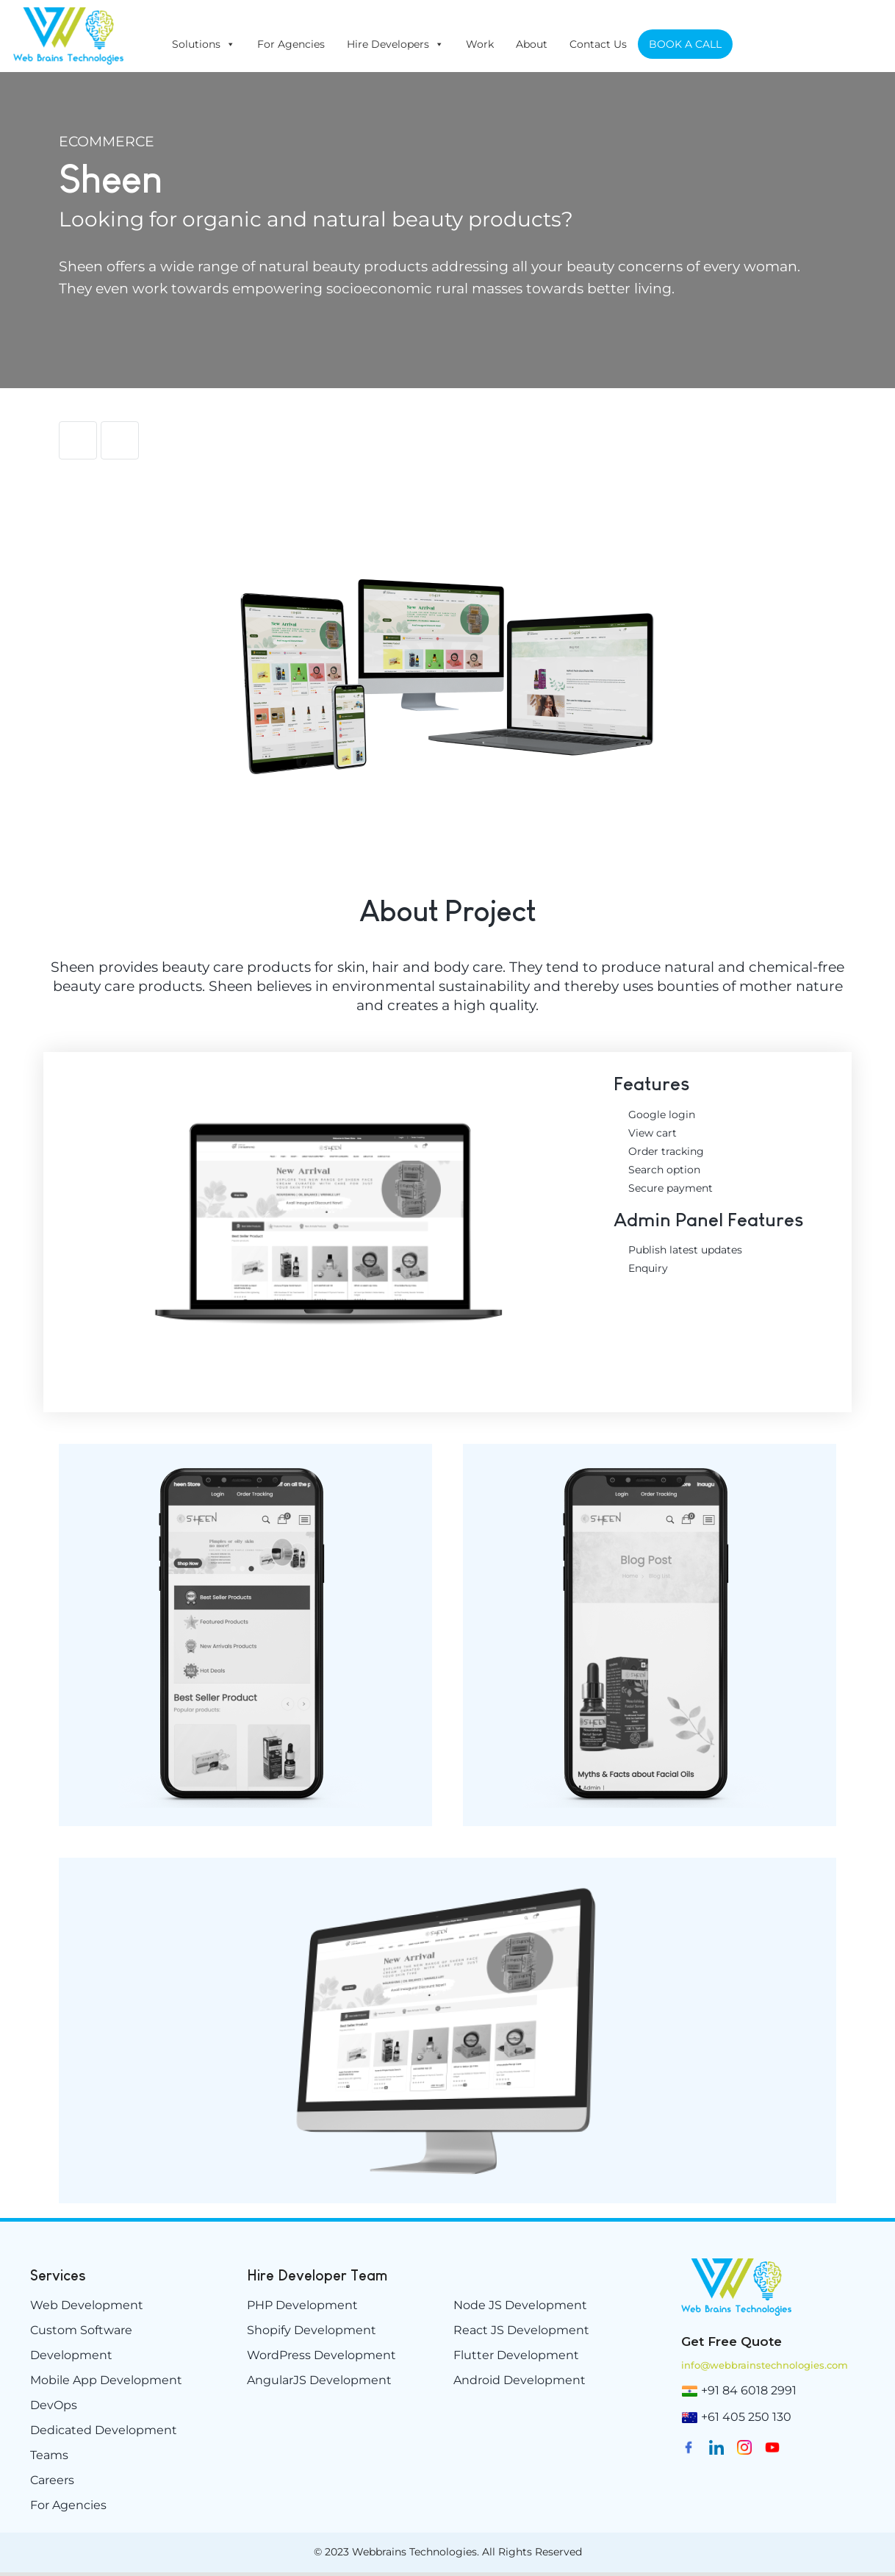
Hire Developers (395, 44)
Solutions (203, 44)
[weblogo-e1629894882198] (736, 2264)
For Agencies (291, 44)
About (531, 44)
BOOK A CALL (685, 44)
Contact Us (598, 44)
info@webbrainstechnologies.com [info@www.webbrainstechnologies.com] (764, 2365)
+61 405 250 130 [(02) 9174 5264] (746, 2417)
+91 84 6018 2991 (749, 2390)
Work (480, 44)
